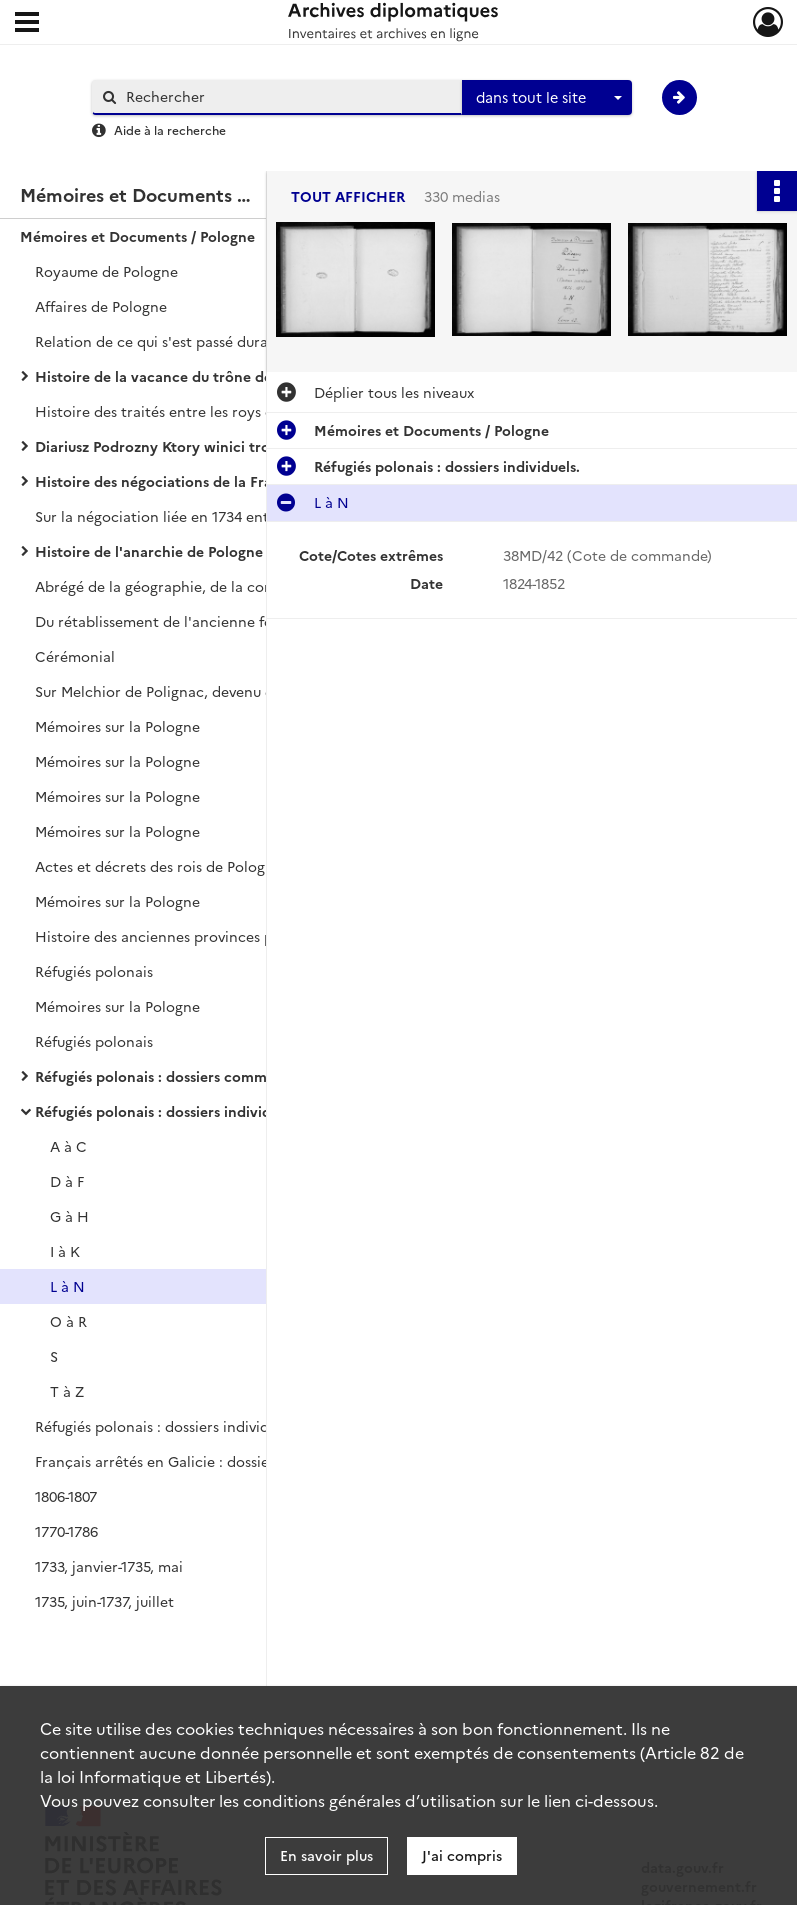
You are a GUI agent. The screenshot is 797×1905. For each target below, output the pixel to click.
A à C (68, 1146)
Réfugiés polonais (94, 971)
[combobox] (547, 98)
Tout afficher (348, 196)
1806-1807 (66, 1496)
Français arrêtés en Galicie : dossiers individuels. (198, 1461)
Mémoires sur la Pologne (117, 726)
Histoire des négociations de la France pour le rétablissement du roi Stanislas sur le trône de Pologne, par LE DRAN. (235, 481)
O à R (68, 1321)
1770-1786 (66, 1531)
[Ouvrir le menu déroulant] (27, 24)
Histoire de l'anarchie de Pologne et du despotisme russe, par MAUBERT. (235, 551)
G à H (69, 1216)
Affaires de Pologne (101, 306)
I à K (65, 1251)
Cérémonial (75, 656)
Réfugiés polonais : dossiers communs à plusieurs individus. (234, 1076)
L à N (67, 1286)
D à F (67, 1181)
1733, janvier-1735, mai (109, 1566)
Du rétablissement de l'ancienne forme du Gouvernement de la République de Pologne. (235, 621)
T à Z (67, 1391)
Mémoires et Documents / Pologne (137, 236)
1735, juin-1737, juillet (104, 1601)
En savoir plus (326, 1855)
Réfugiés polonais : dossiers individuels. (168, 1111)
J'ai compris (462, 1855)
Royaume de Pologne (106, 271)
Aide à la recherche (170, 129)
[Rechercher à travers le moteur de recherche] (287, 96)
